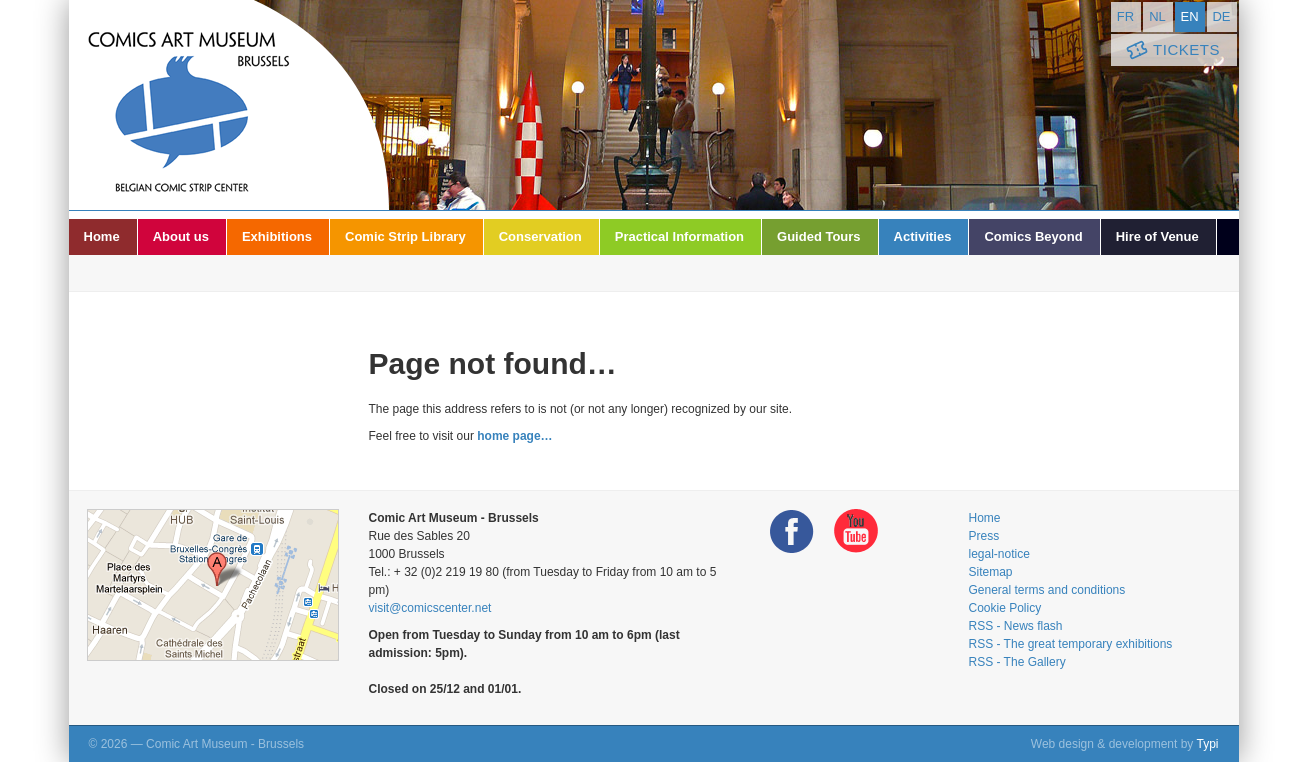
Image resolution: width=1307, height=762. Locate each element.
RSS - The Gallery (1017, 662)
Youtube (856, 531)
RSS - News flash (1016, 626)
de (1221, 16)
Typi (1207, 744)
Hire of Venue (1157, 236)
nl (1157, 16)
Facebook (792, 531)
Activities (923, 236)
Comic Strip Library (405, 236)
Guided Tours (819, 236)
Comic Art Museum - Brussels (229, 105)
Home (102, 236)
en (1189, 16)
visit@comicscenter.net (430, 608)
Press (984, 536)
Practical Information (679, 236)
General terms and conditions (1047, 590)
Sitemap (991, 572)
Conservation (540, 236)
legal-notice (999, 554)
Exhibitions (277, 236)
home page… (514, 436)
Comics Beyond (1033, 236)
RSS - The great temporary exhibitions (1071, 644)
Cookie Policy (1005, 608)
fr (1125, 16)
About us (181, 236)
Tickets (1172, 50)
